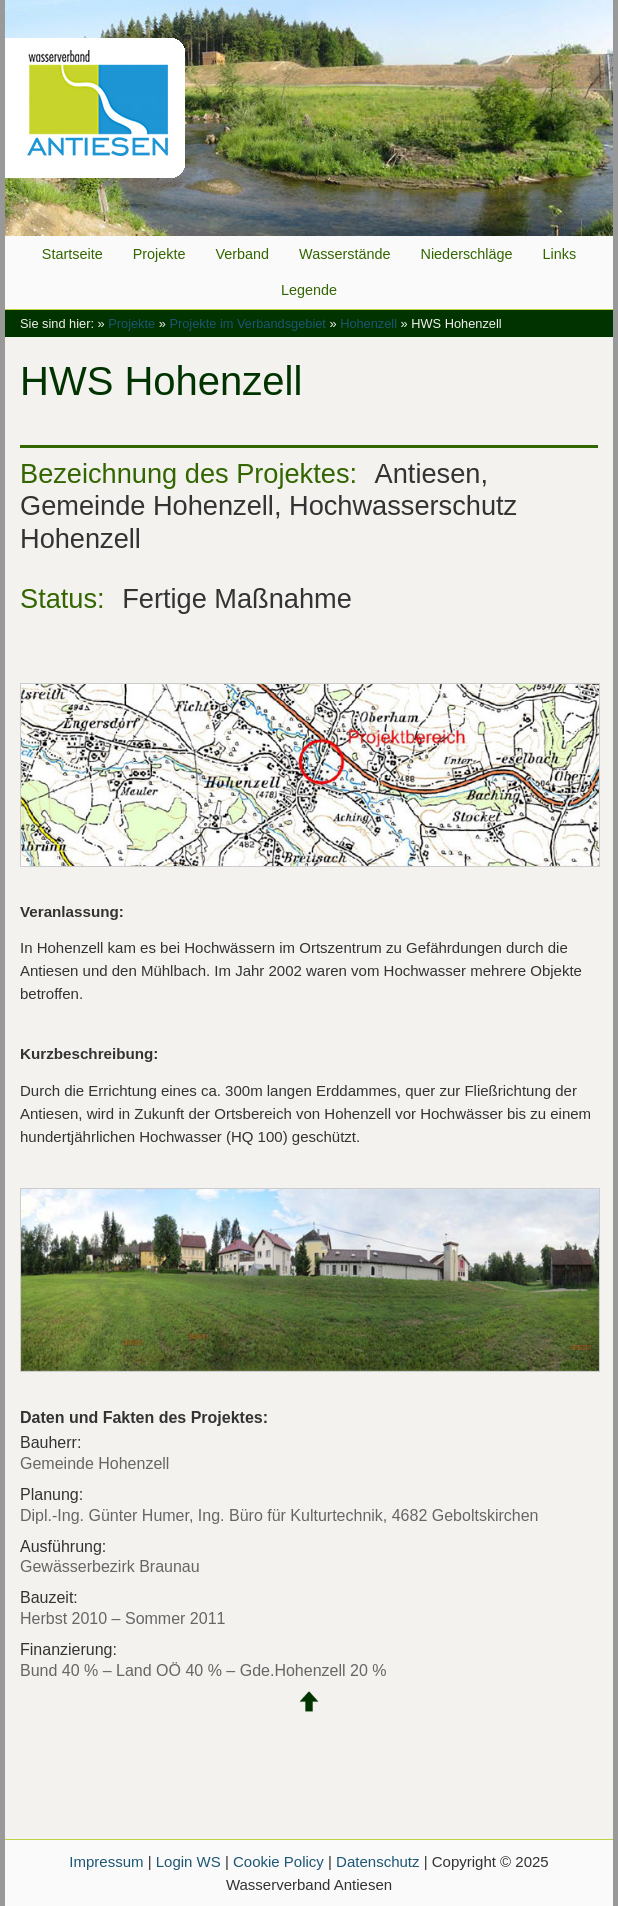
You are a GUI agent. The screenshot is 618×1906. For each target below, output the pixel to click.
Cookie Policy (278, 1861)
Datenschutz (377, 1861)
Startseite (72, 254)
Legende (309, 290)
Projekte (159, 254)
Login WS (188, 1861)
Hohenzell (368, 323)
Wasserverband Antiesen (309, 118)
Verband (242, 254)
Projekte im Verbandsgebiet (247, 323)
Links (560, 254)
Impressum (106, 1861)
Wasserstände (344, 254)
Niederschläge (467, 254)
